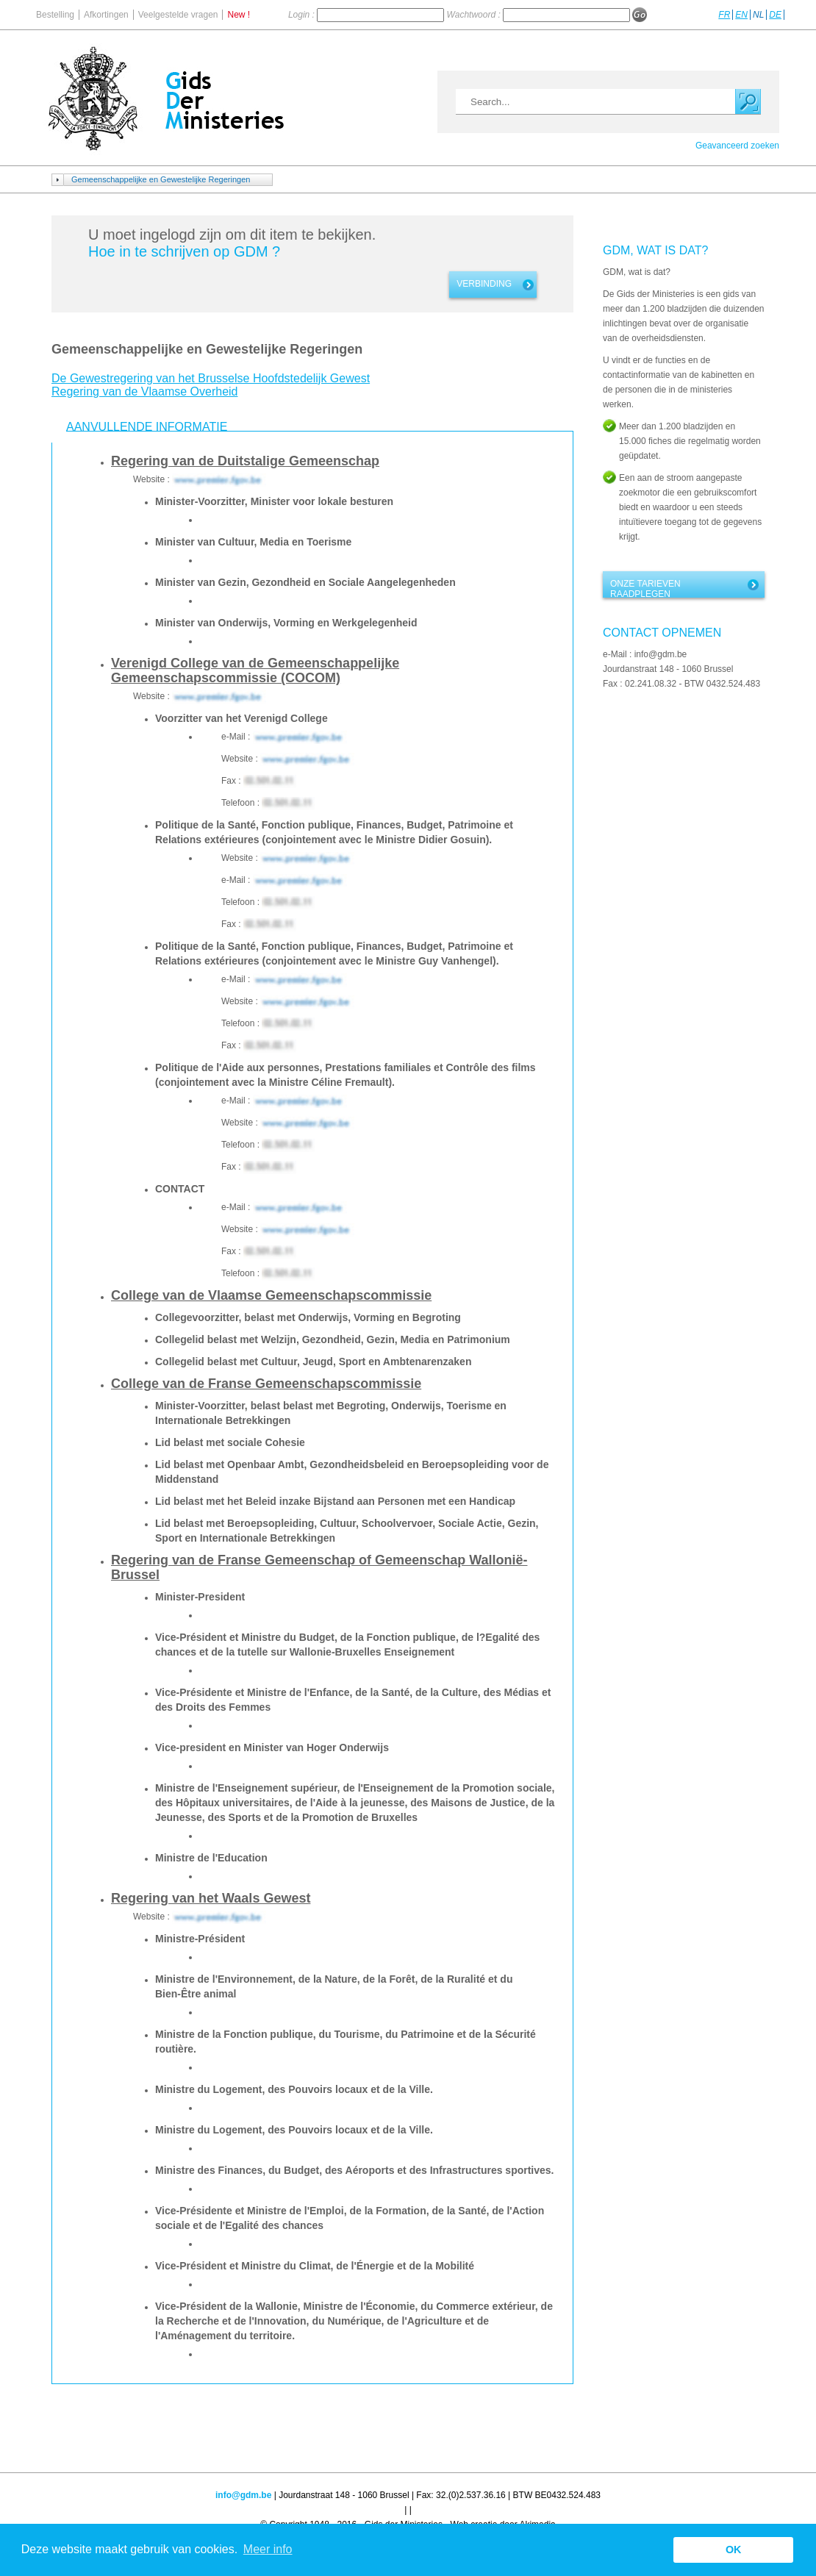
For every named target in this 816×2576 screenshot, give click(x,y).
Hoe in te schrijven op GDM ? (184, 251)
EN (741, 15)
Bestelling (55, 15)
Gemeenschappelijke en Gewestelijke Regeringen (160, 179)
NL (758, 15)
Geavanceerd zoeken (737, 145)
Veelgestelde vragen (178, 15)
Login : (302, 15)
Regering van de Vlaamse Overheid (144, 391)
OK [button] (734, 2549)
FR (724, 15)
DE (775, 15)
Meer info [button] (268, 2549)
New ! (238, 15)
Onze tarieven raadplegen (645, 588)
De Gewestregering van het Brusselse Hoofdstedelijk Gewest (210, 378)
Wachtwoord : (475, 15)
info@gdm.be (243, 2495)
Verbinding (484, 284)
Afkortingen (106, 15)
